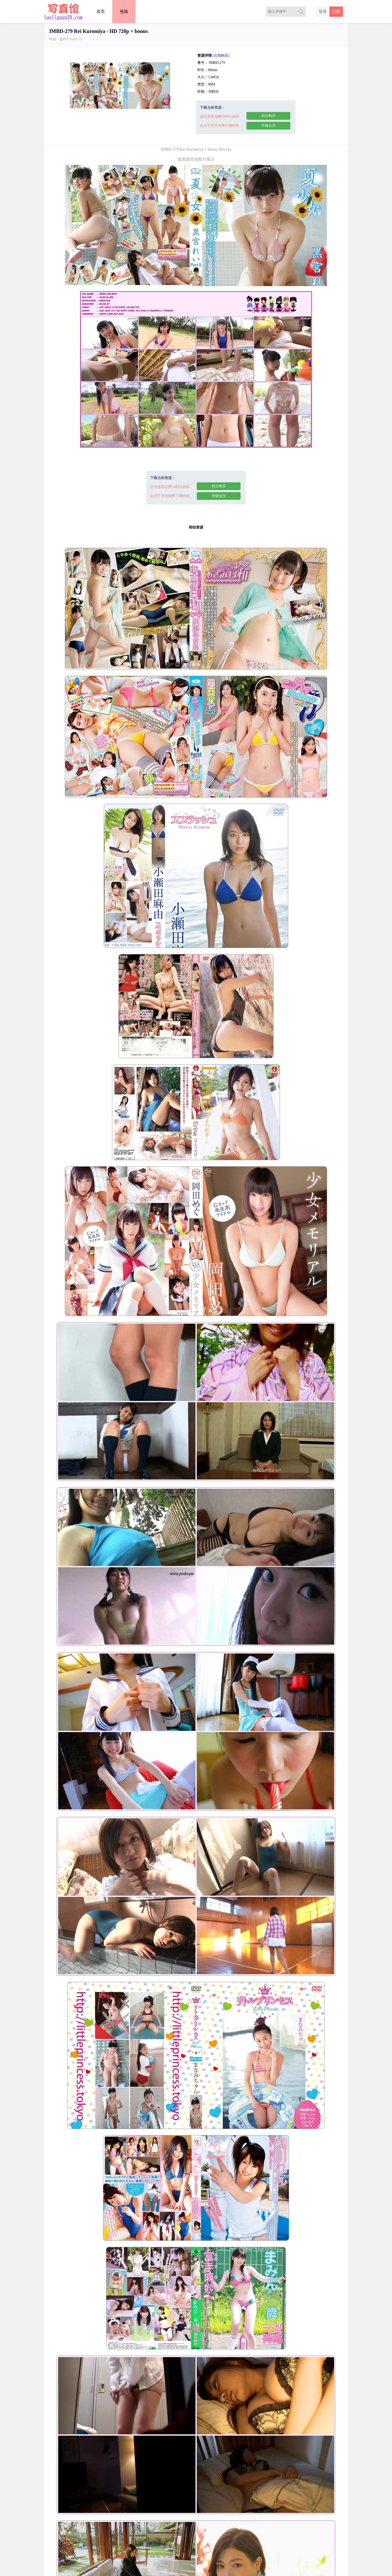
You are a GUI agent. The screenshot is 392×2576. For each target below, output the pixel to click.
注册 (336, 11)
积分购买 (268, 116)
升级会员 (268, 125)
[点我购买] (221, 55)
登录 (323, 11)
